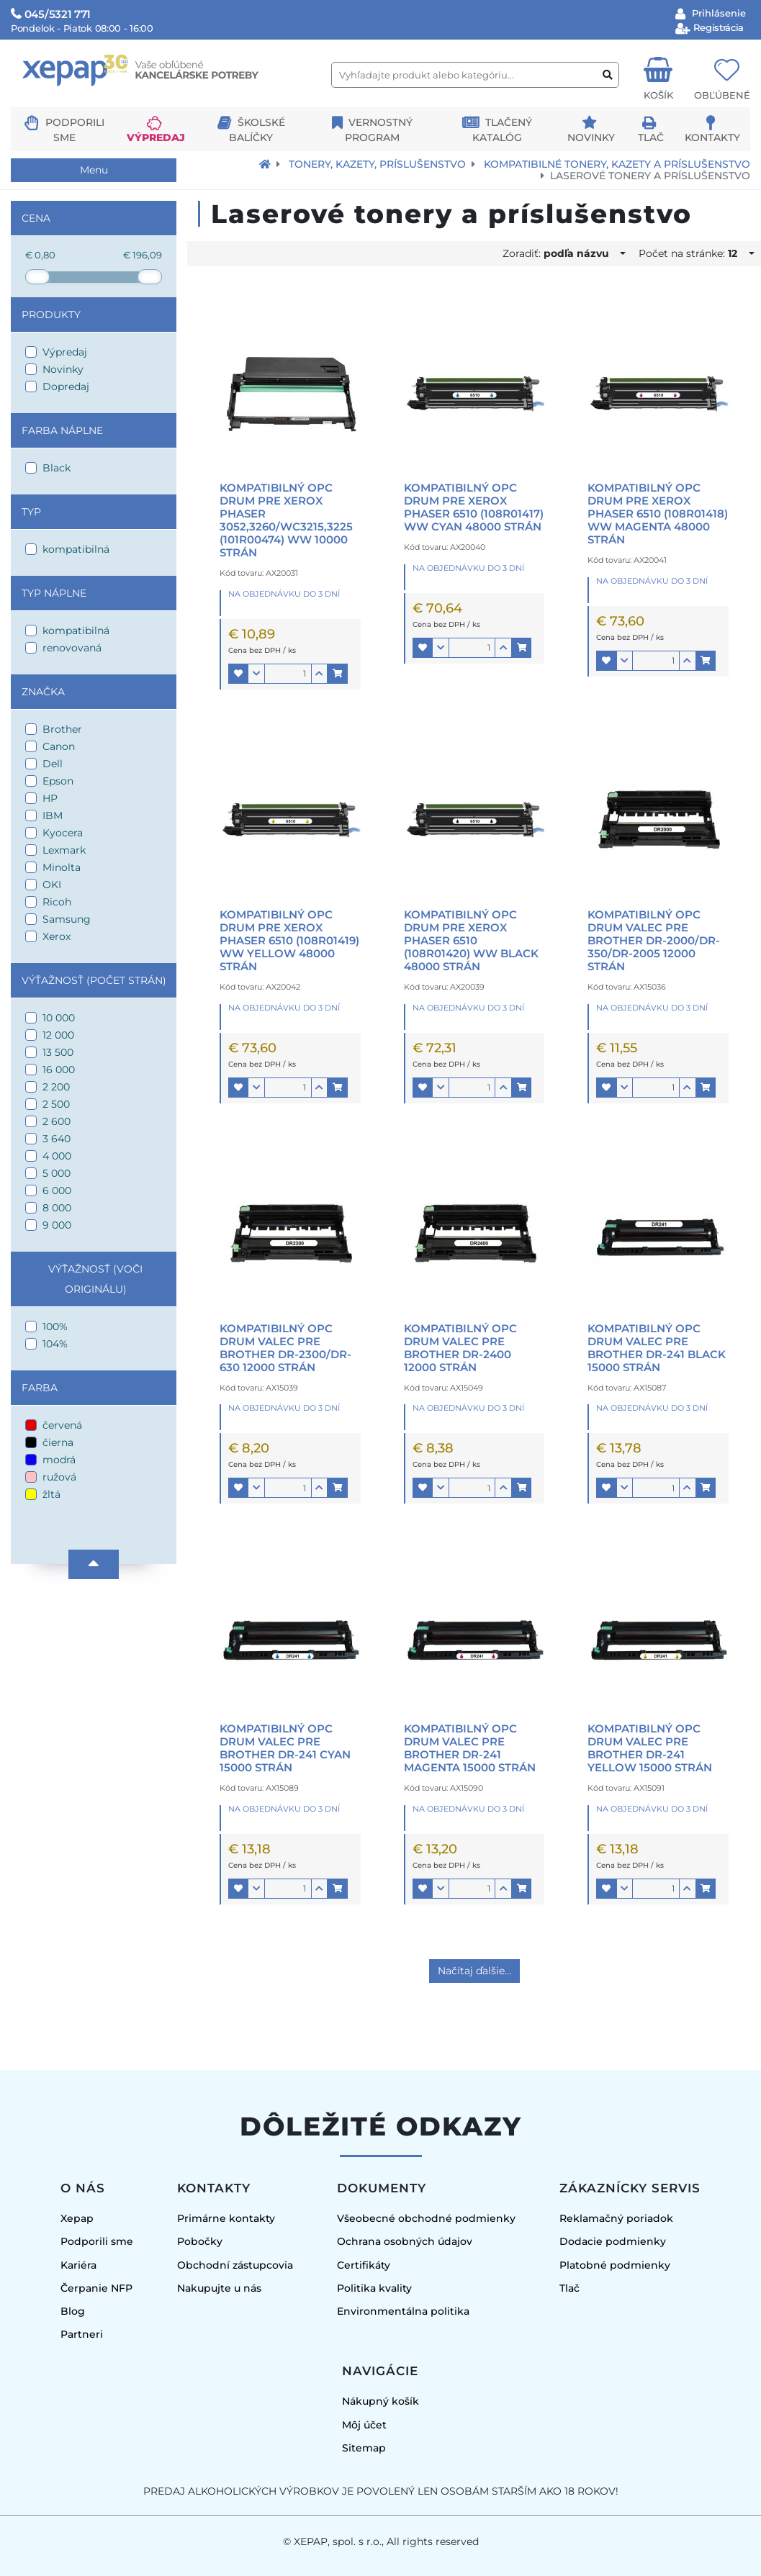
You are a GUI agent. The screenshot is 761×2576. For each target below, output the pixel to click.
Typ (31, 511)
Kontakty (712, 137)
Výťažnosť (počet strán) (94, 980)
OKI (51, 885)
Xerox (56, 936)
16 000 (58, 1070)
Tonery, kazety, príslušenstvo (377, 164)
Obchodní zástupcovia (235, 2265)
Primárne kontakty (226, 2218)
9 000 (56, 1225)
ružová (59, 1477)
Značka (43, 691)
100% (55, 1326)
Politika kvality (374, 2288)
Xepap (77, 2218)
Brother (62, 729)
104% (55, 1344)
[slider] (37, 276)
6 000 (56, 1190)
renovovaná (72, 648)
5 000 (56, 1173)
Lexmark (64, 850)
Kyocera (62, 833)
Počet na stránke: (692, 253)
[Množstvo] (288, 674)
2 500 (56, 1104)
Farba (40, 1387)
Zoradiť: (560, 253)
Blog (72, 2311)
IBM (52, 815)
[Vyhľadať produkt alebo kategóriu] (607, 75)
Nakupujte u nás (219, 2288)
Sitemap (364, 2447)
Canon (58, 746)
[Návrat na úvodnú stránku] (265, 164)
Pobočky (199, 2241)
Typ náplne (54, 593)
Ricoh (56, 902)
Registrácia (717, 27)
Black (56, 468)
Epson (57, 781)
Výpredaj (156, 137)
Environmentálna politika (403, 2311)
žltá (51, 1494)
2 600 (56, 1121)
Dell (52, 764)
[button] (238, 674)
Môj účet (364, 2424)
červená (62, 1425)
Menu (94, 169)
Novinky (591, 137)
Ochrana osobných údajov (404, 2241)
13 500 (57, 1052)
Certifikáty (363, 2265)
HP (50, 798)
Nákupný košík (380, 2401)
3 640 (56, 1139)
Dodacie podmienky (612, 2241)
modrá (59, 1460)
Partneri (81, 2334)
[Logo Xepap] (166, 101)
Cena (36, 218)
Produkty (51, 314)
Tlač (651, 137)
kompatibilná (75, 549)
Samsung (66, 919)
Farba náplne (62, 430)
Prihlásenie (717, 13)
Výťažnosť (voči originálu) (95, 1279)
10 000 (58, 1018)
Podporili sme (96, 2241)
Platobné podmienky (614, 2265)
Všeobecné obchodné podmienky (426, 2218)
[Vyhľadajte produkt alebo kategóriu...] (475, 75)
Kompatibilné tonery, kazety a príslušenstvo (617, 164)
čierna (57, 1442)
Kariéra (78, 2265)
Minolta (61, 867)
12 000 (58, 1035)
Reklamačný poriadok (616, 2218)
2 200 (56, 1087)
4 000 (56, 1156)
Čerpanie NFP (96, 2288)
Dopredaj (65, 386)
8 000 (56, 1208)
